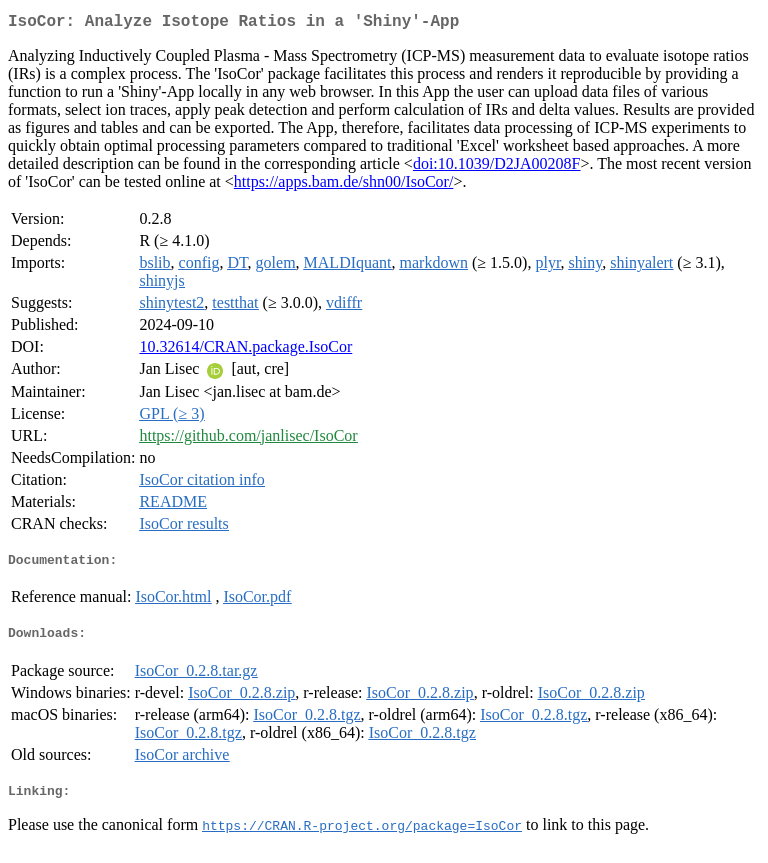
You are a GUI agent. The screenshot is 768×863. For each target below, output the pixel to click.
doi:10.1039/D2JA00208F (497, 167)
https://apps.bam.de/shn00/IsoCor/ (344, 185)
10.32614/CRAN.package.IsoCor (245, 350)
